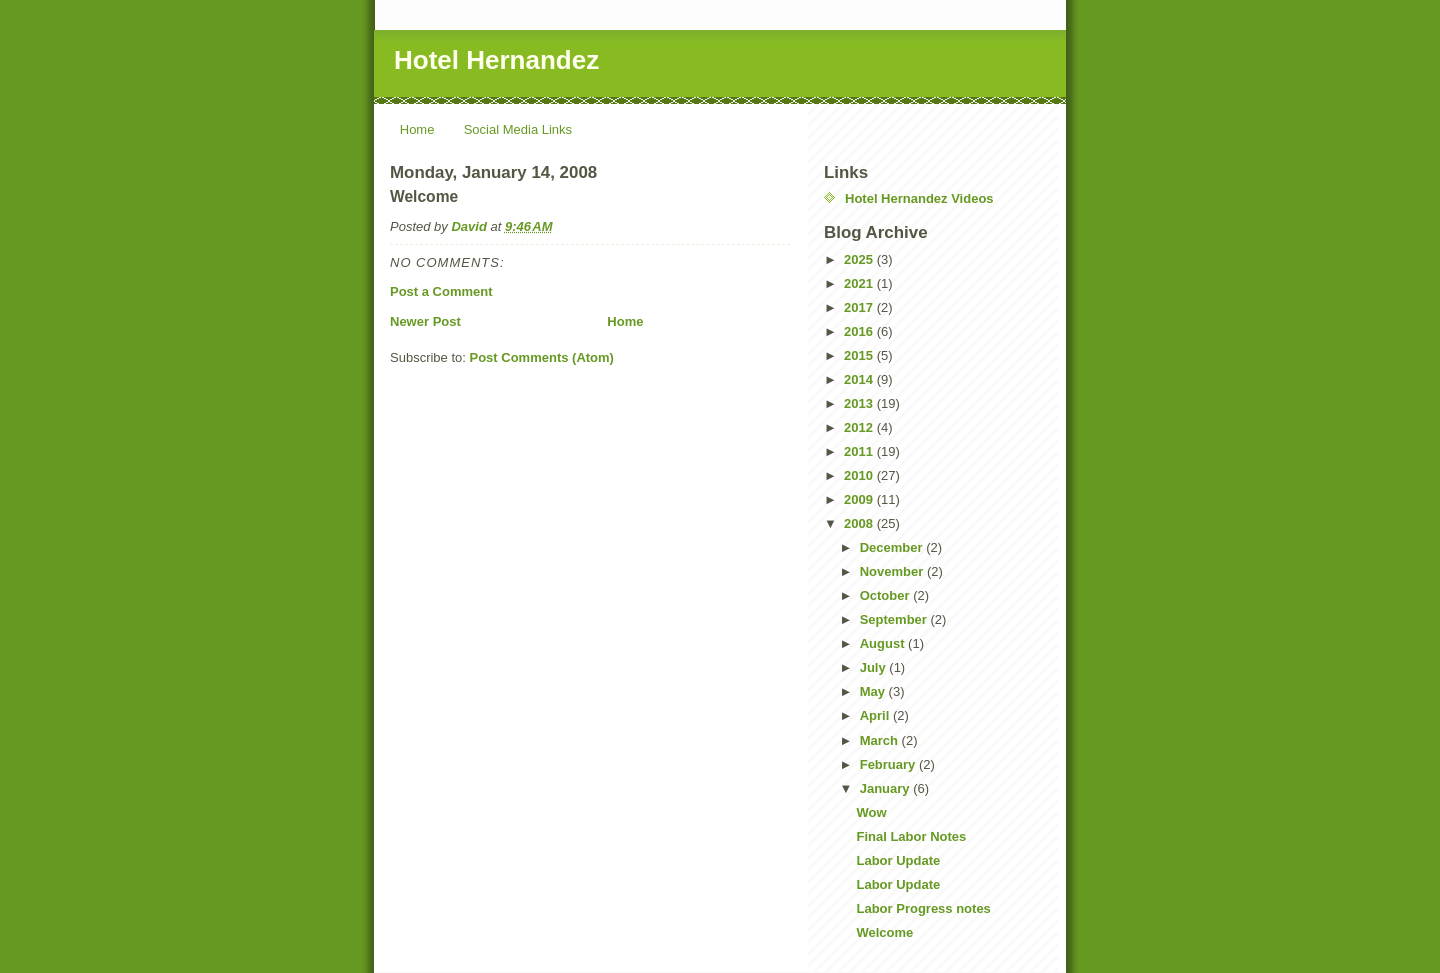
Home (417, 129)
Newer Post (425, 321)
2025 (860, 259)
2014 (860, 379)
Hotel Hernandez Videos (919, 198)
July (875, 667)
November (893, 571)
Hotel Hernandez (496, 60)
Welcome (884, 932)
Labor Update (898, 860)
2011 (860, 451)
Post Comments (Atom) (542, 357)
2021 (860, 283)
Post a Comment (441, 291)
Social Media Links (518, 129)
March (881, 740)
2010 (860, 475)
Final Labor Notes (911, 836)
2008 (860, 523)
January (886, 788)
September (895, 619)
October (886, 595)
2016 (860, 331)
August (884, 643)
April (876, 715)
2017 (860, 307)
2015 (860, 355)
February (889, 764)
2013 (860, 403)
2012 (860, 427)
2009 (860, 499)
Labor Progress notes (923, 908)
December (893, 547)
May (874, 691)
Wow (871, 812)
